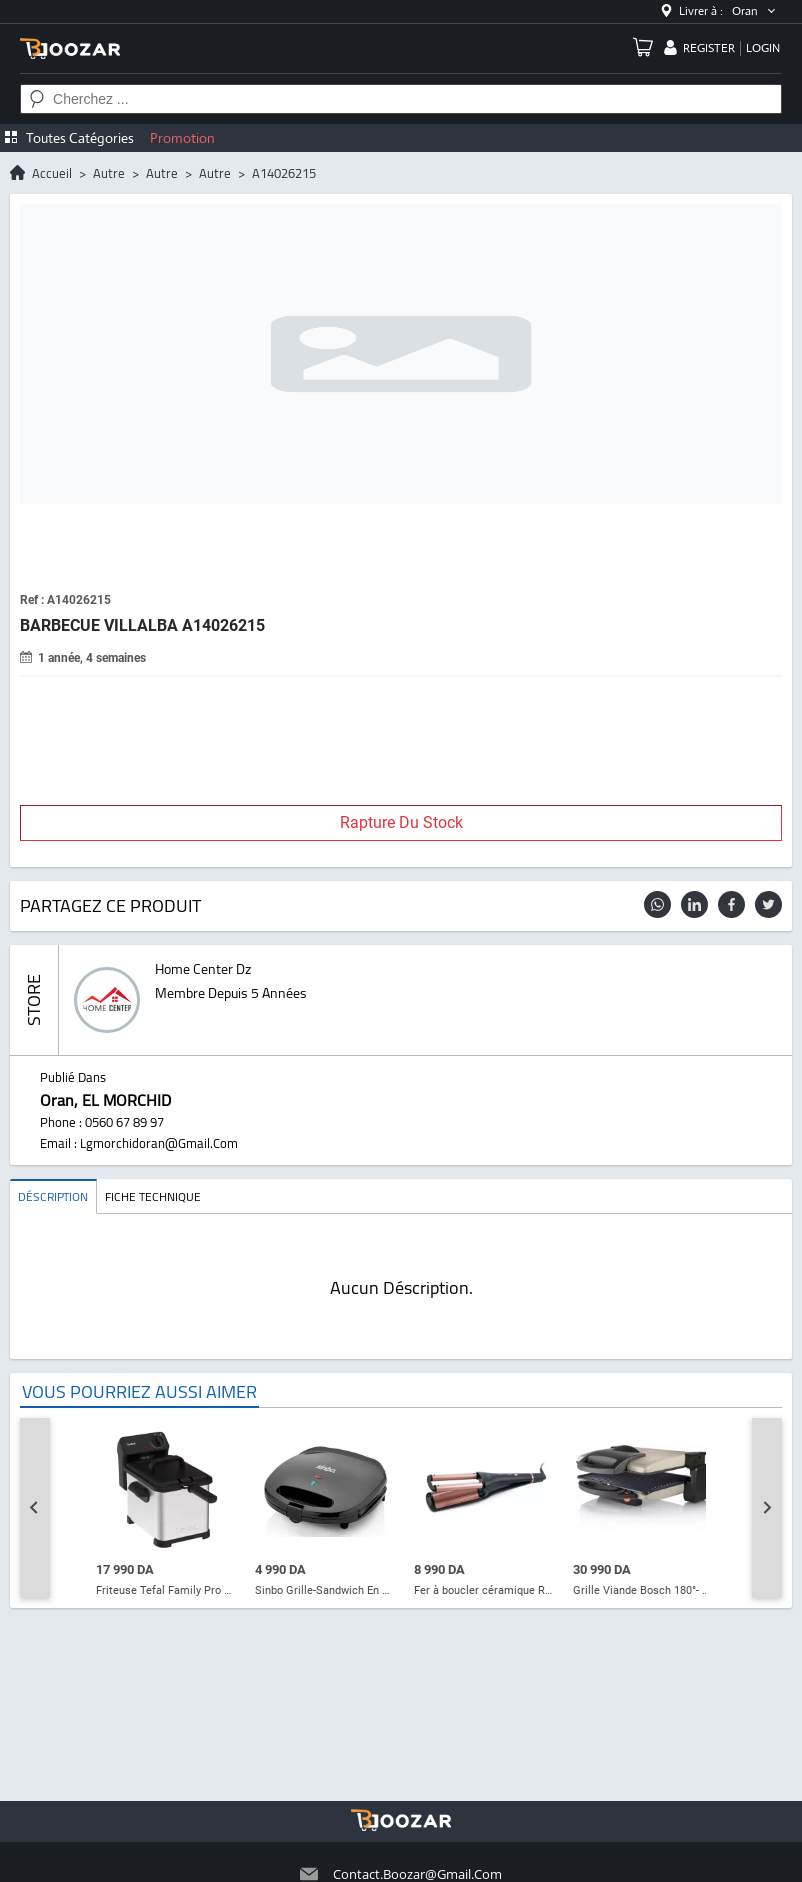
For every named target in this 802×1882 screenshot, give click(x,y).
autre (109, 173)
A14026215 (284, 173)
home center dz (203, 969)
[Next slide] (767, 1508)
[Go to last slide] (35, 1508)
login (763, 48)
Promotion (182, 138)
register (709, 48)
